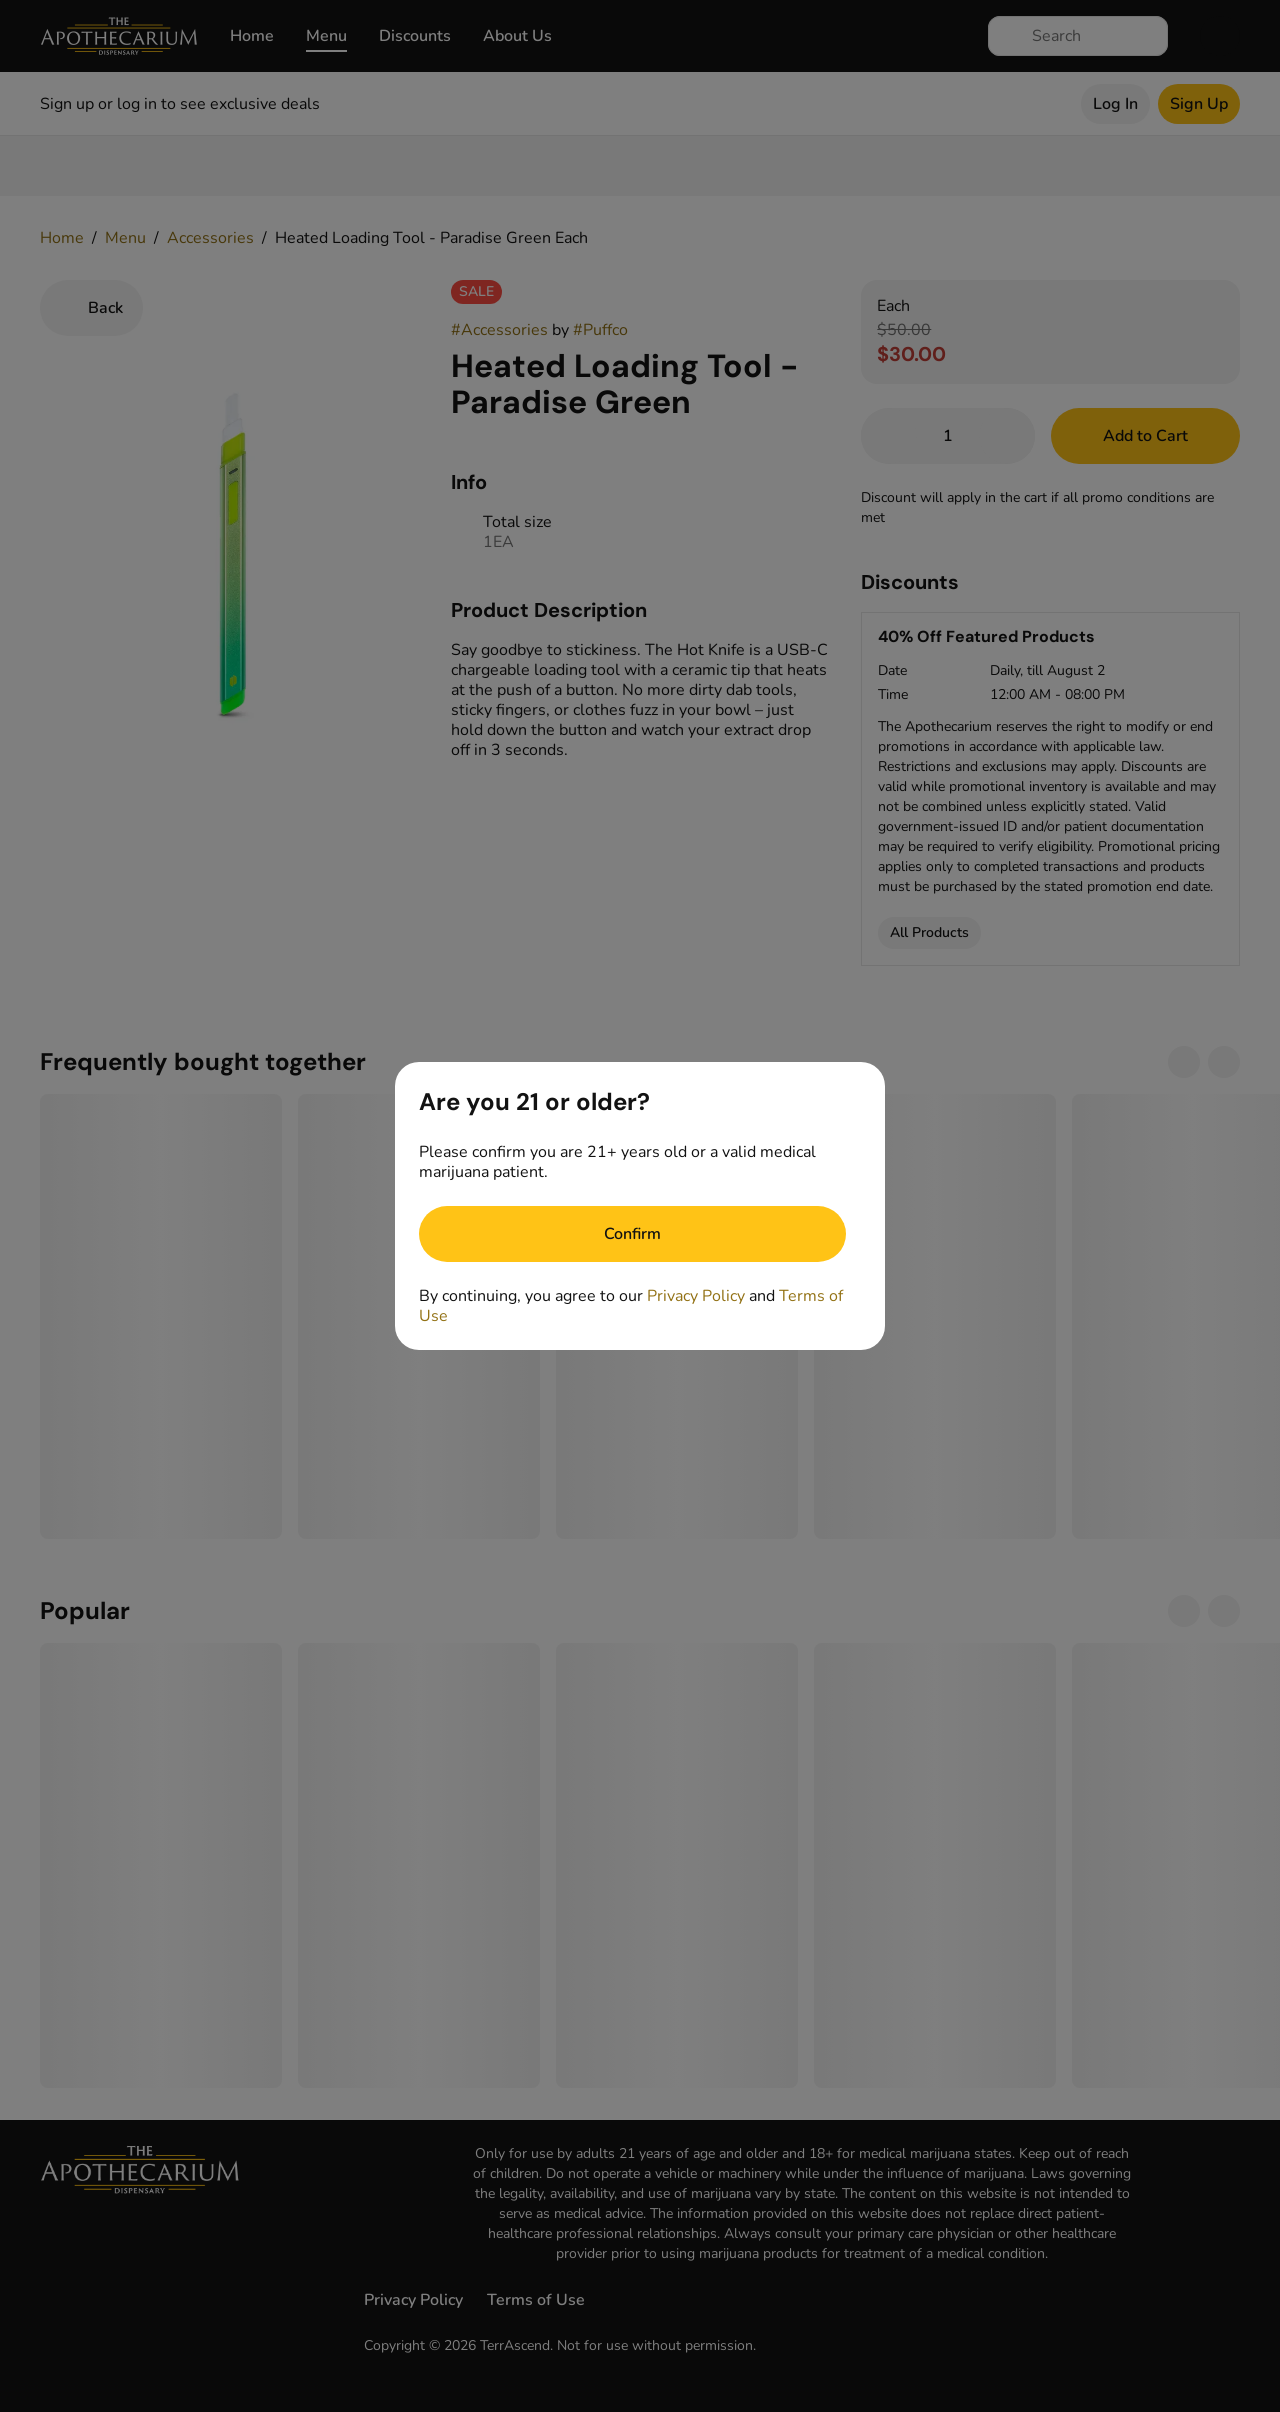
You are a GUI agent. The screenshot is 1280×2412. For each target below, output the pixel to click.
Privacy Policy (696, 1296)
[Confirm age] (632, 1234)
